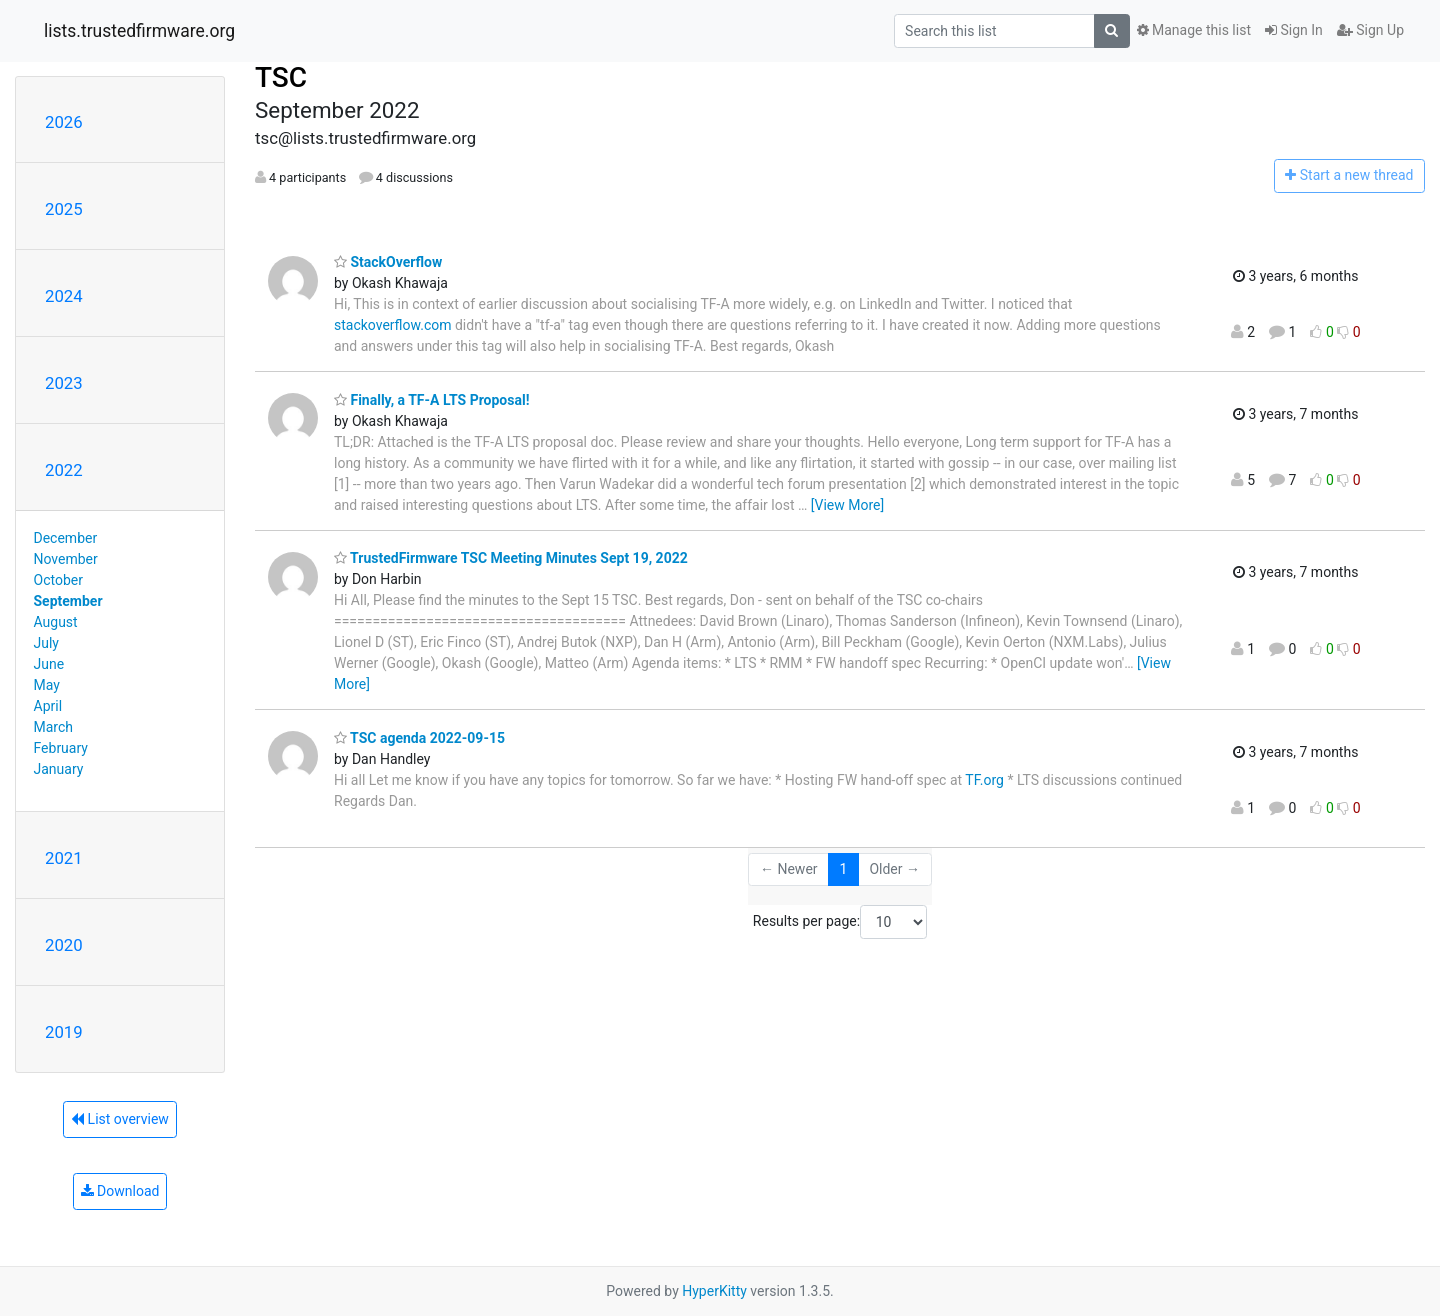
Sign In (1294, 30)
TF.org (984, 780)
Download (120, 1191)
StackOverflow (388, 262)
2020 (64, 945)
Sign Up (1370, 30)
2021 (64, 858)
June (49, 664)
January (59, 769)
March (54, 727)
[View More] (847, 505)
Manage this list (1194, 30)
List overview (120, 1119)
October (58, 580)
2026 (64, 122)
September (68, 601)
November (66, 559)
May (47, 685)
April (48, 706)
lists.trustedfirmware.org (139, 31)
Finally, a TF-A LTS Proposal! (431, 400)
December (66, 538)
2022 (64, 470)
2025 (64, 209)
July (46, 643)
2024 (64, 296)
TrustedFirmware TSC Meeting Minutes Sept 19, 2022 (511, 558)
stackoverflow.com (392, 325)
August (56, 622)
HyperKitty (714, 1291)
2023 (64, 383)
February (61, 748)
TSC (281, 77)
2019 (64, 1032)
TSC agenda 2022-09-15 (419, 738)
